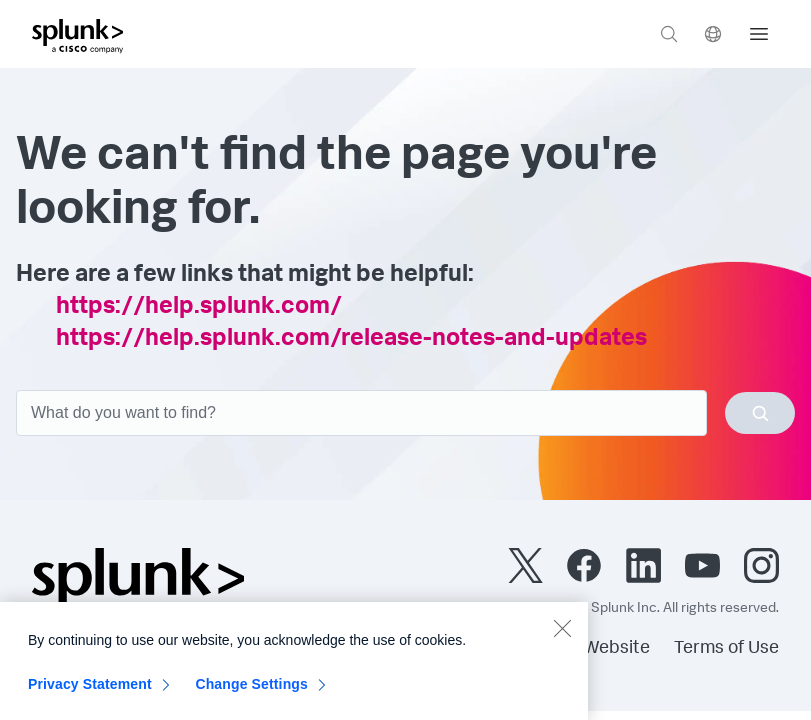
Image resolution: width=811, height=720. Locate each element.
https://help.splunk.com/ (199, 308)
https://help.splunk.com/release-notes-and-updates (351, 340)
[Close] (562, 636)
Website (616, 649)
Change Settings (251, 692)
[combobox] (405, 413)
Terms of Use (726, 649)
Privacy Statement (90, 692)
